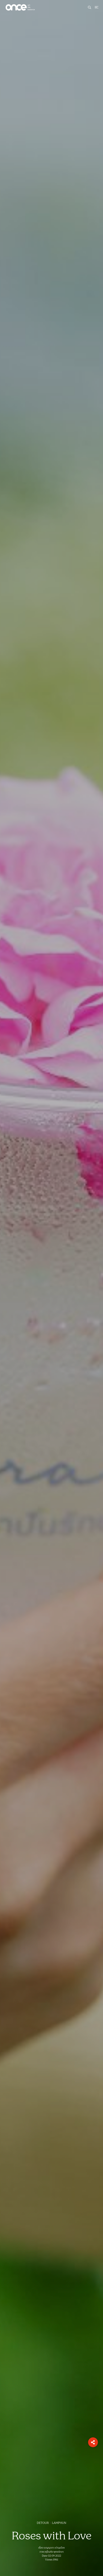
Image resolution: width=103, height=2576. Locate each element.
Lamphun (59, 2523)
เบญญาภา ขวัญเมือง (54, 2548)
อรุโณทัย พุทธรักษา (54, 2552)
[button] (93, 2442)
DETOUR (43, 2523)
